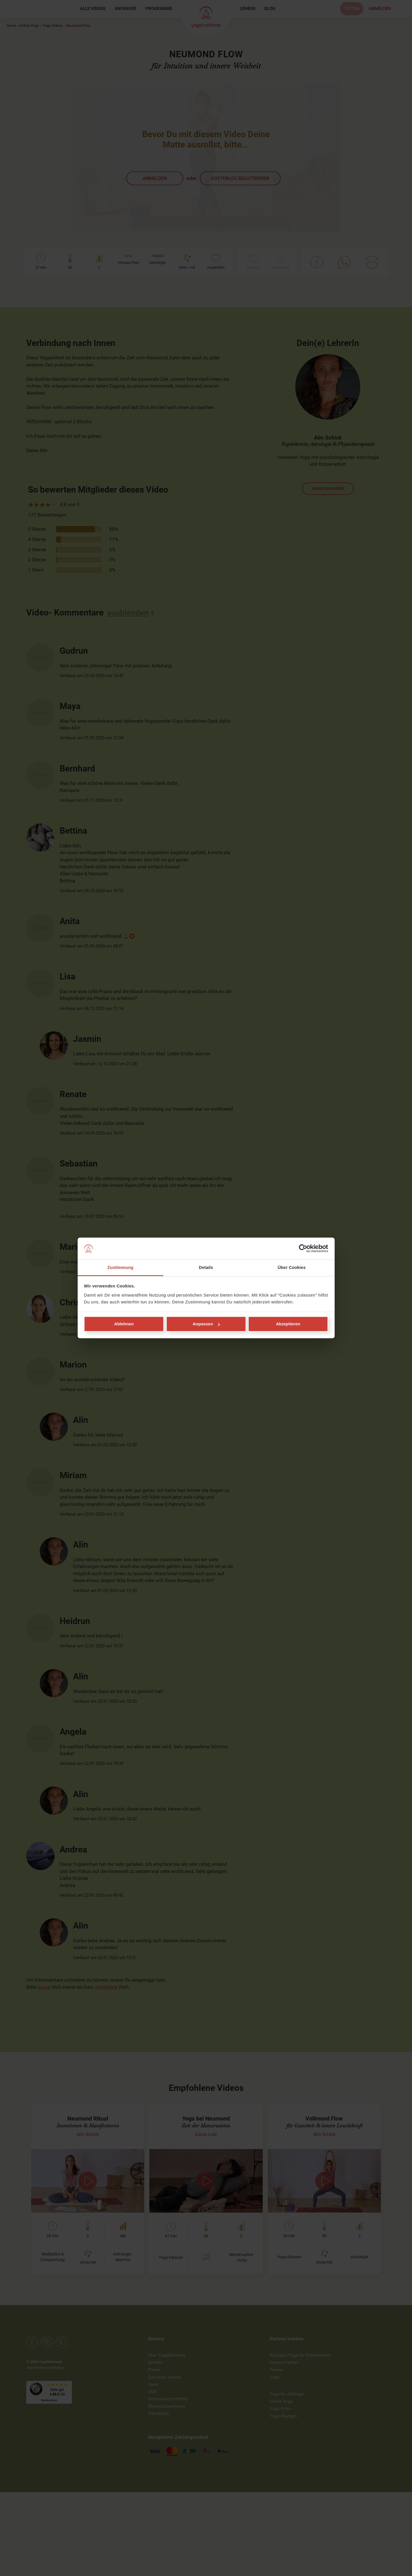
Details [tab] (206, 1267)
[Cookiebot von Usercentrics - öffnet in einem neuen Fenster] (303, 1248)
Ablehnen (124, 1324)
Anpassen (206, 1324)
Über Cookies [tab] (292, 1267)
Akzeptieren (288, 1324)
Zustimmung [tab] (120, 1267)
